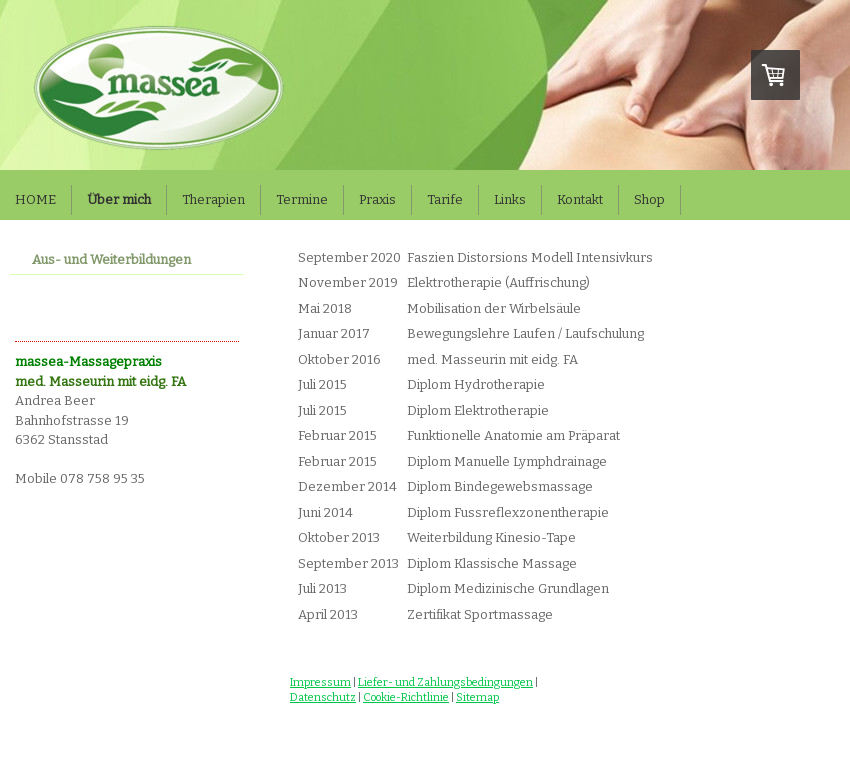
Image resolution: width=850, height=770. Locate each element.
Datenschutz (323, 697)
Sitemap (477, 697)
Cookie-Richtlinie (406, 697)
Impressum (320, 682)
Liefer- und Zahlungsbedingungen (445, 682)
